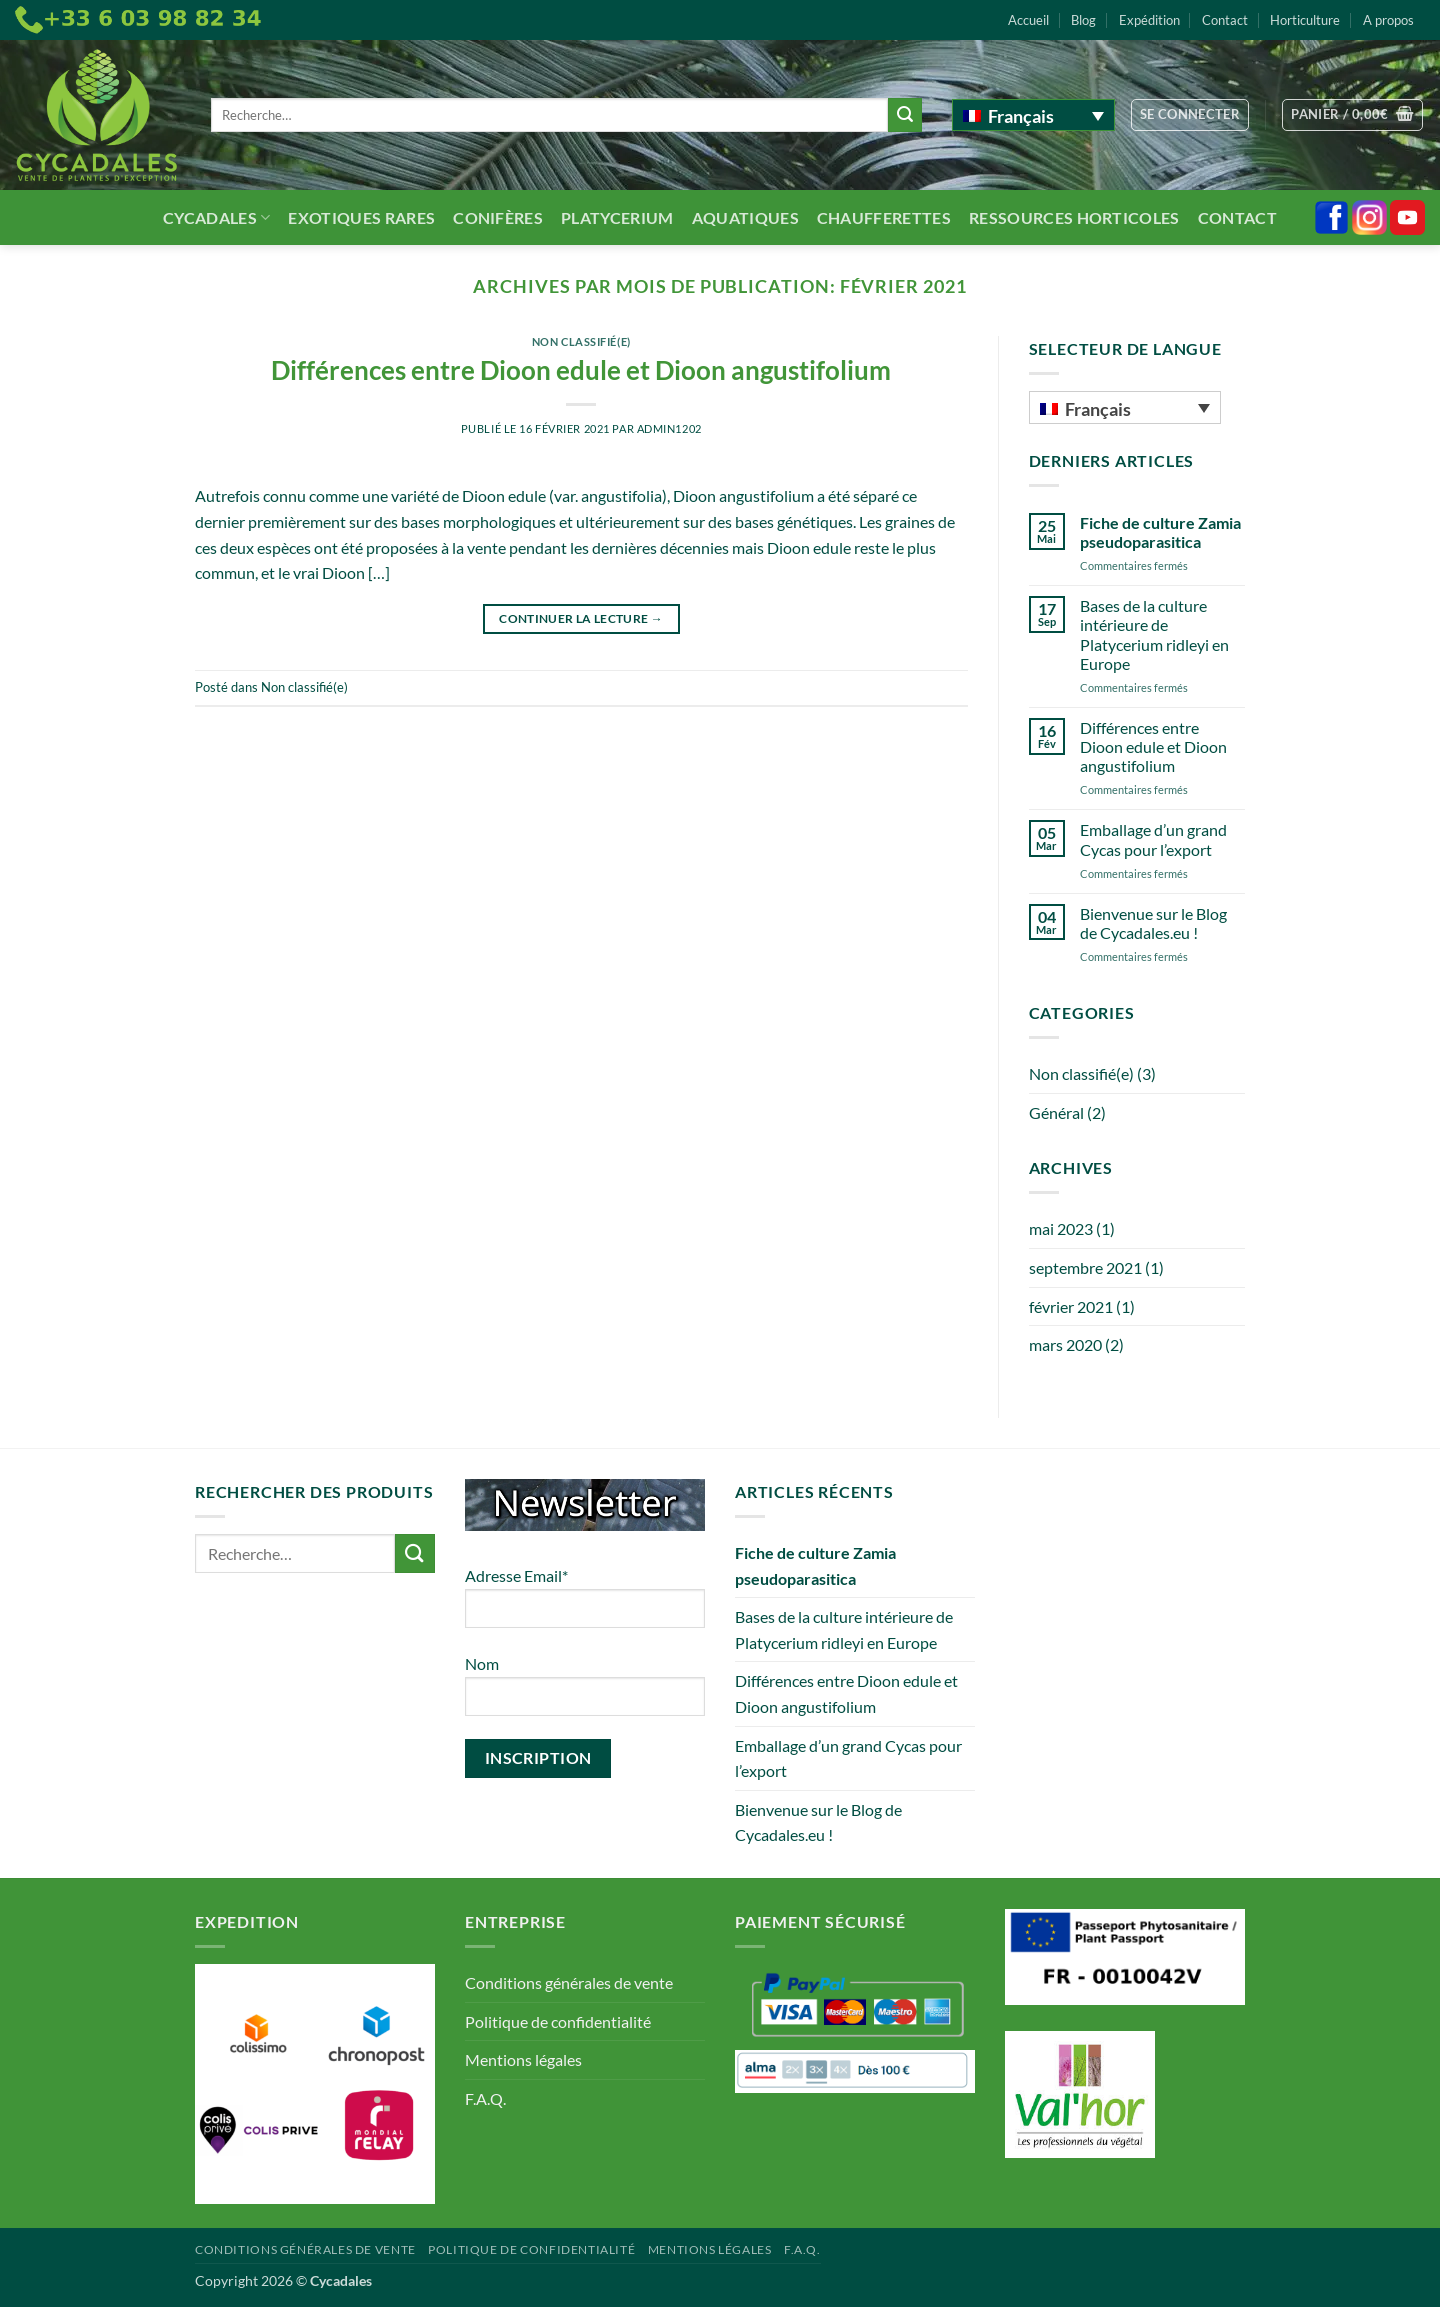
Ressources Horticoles (1074, 217)
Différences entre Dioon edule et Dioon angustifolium (581, 370)
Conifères (498, 217)
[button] (1190, 115)
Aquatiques (745, 217)
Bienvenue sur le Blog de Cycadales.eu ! (1153, 923)
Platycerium (617, 217)
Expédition (1149, 20)
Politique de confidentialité (558, 2021)
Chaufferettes (884, 217)
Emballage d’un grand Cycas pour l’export (1153, 839)
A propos (1388, 20)
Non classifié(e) (581, 341)
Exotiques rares (361, 217)
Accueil (1028, 20)
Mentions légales (523, 2059)
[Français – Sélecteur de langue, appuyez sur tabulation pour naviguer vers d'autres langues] (1033, 115)
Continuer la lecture (581, 618)
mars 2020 (1065, 1344)
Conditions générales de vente (569, 1982)
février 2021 (1071, 1306)
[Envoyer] (905, 115)
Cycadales (216, 217)
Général (1056, 1112)
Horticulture (1305, 20)
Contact (1225, 20)
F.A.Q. (485, 2098)
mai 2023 (1061, 1228)
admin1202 (669, 428)
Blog (1083, 20)
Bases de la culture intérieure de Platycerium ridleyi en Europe (1154, 634)
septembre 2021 (1085, 1267)
